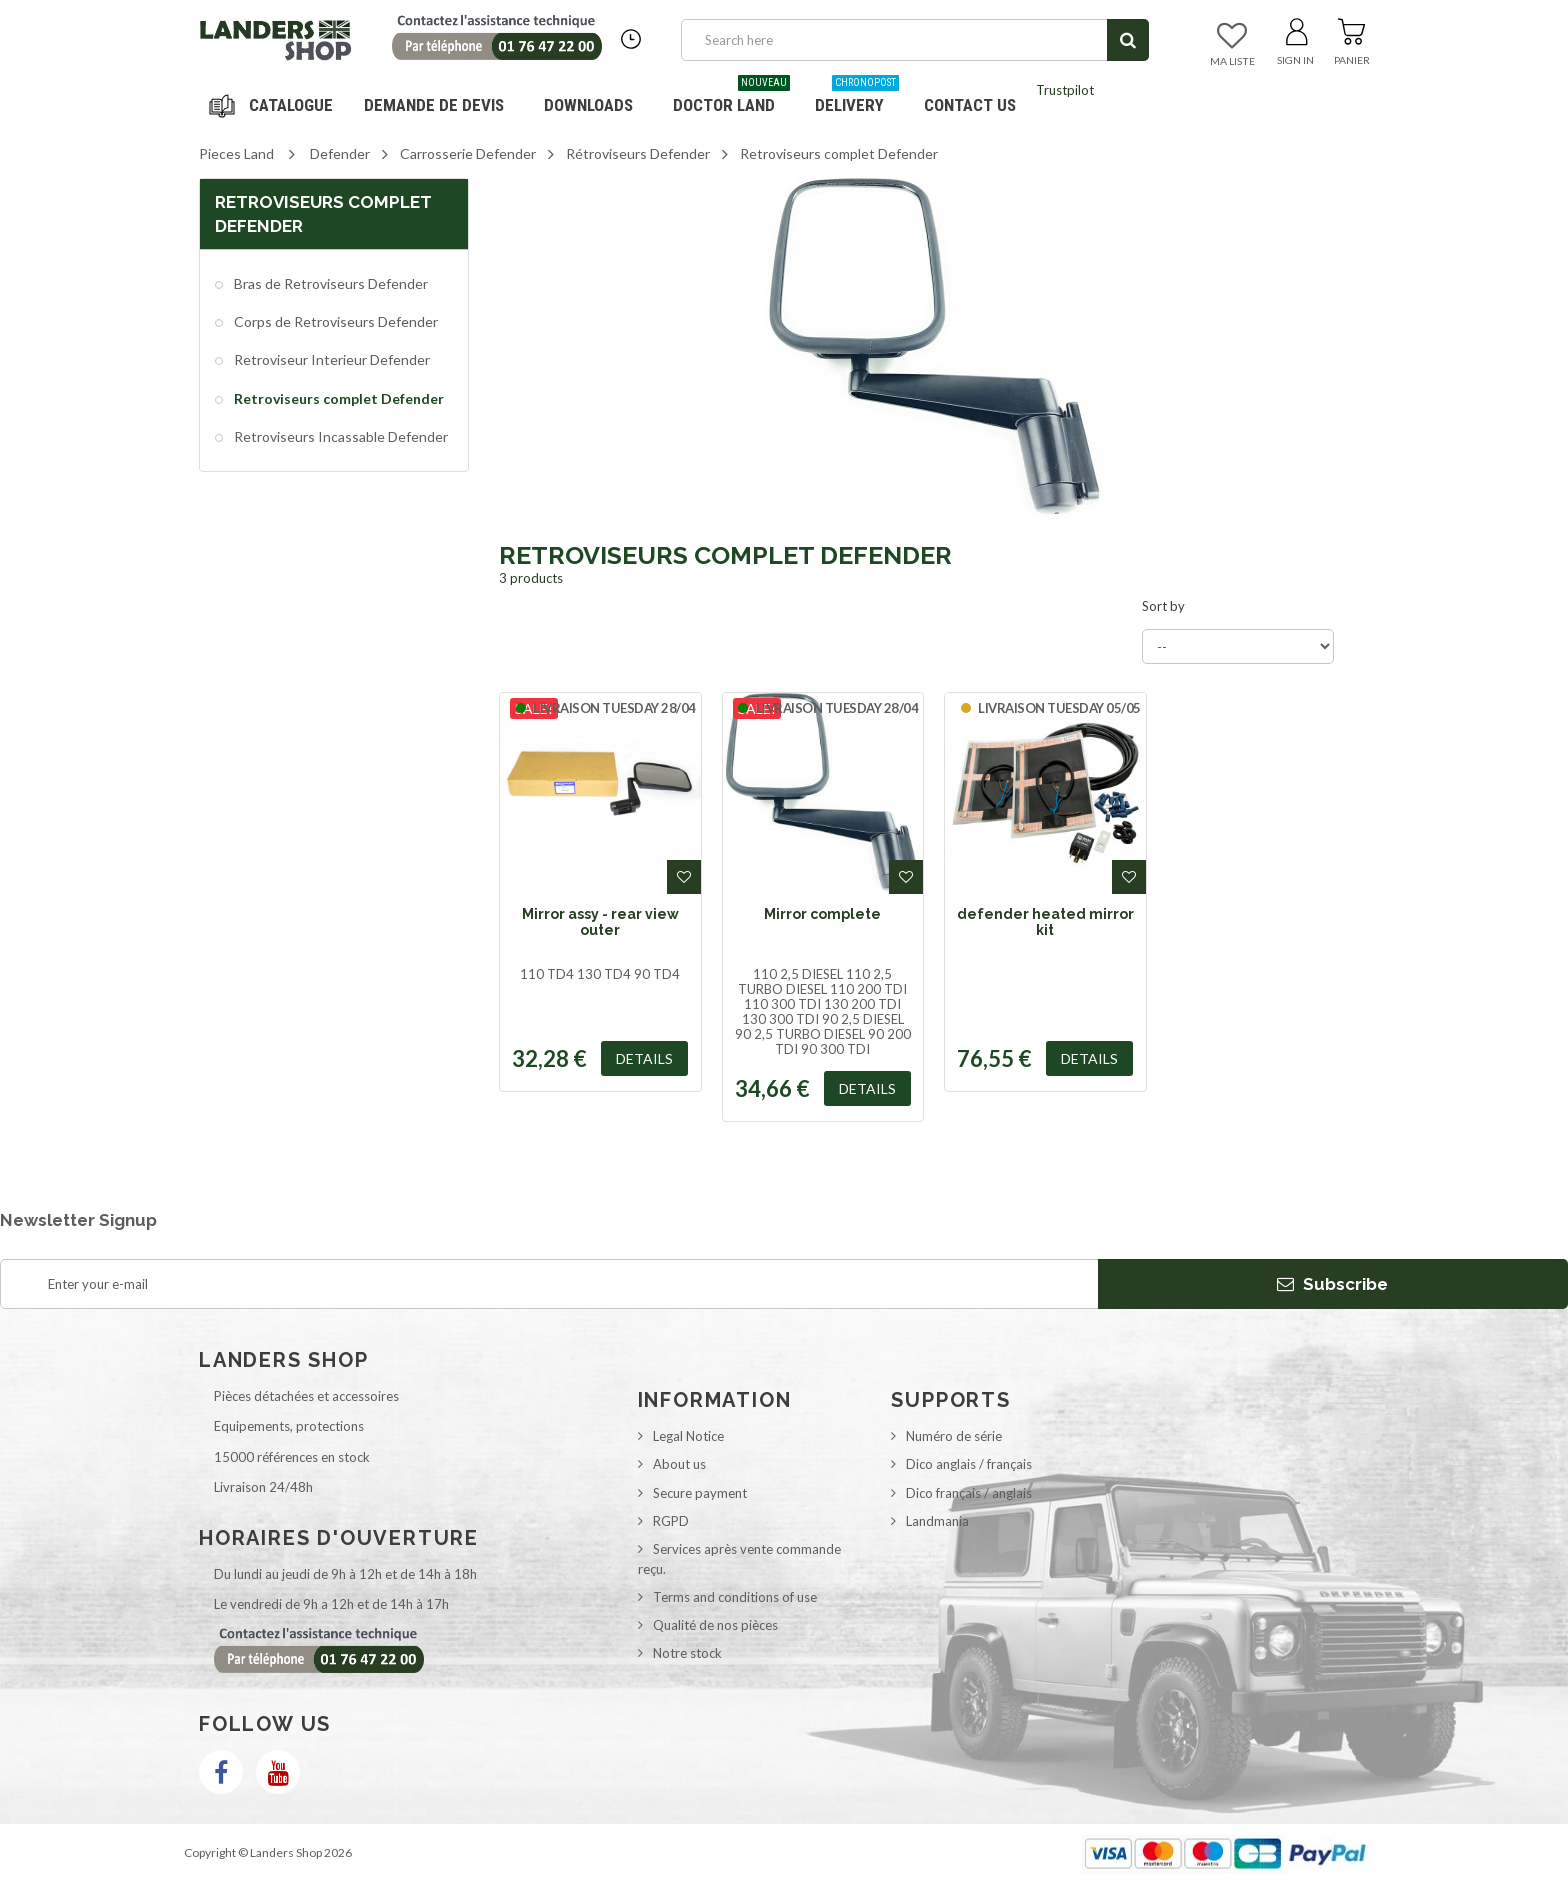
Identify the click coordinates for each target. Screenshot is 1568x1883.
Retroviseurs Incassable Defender (339, 436)
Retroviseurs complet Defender (337, 398)
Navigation (274, 105)
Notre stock (687, 1653)
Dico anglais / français (969, 1464)
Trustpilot (1065, 90)
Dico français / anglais (969, 1493)
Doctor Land (731, 97)
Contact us (970, 105)
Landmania (937, 1521)
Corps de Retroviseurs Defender (334, 321)
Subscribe (1332, 1284)
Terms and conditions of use (735, 1597)
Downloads (588, 105)
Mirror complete (822, 914)
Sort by (1163, 606)
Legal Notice (688, 1436)
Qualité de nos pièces (715, 1625)
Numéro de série (954, 1436)
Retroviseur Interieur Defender (330, 359)
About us (679, 1464)
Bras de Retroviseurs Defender (329, 283)
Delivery (857, 97)
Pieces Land (236, 153)
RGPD (671, 1521)
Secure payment (700, 1493)
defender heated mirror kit (1045, 922)
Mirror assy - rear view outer (600, 922)
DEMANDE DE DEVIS (434, 105)
